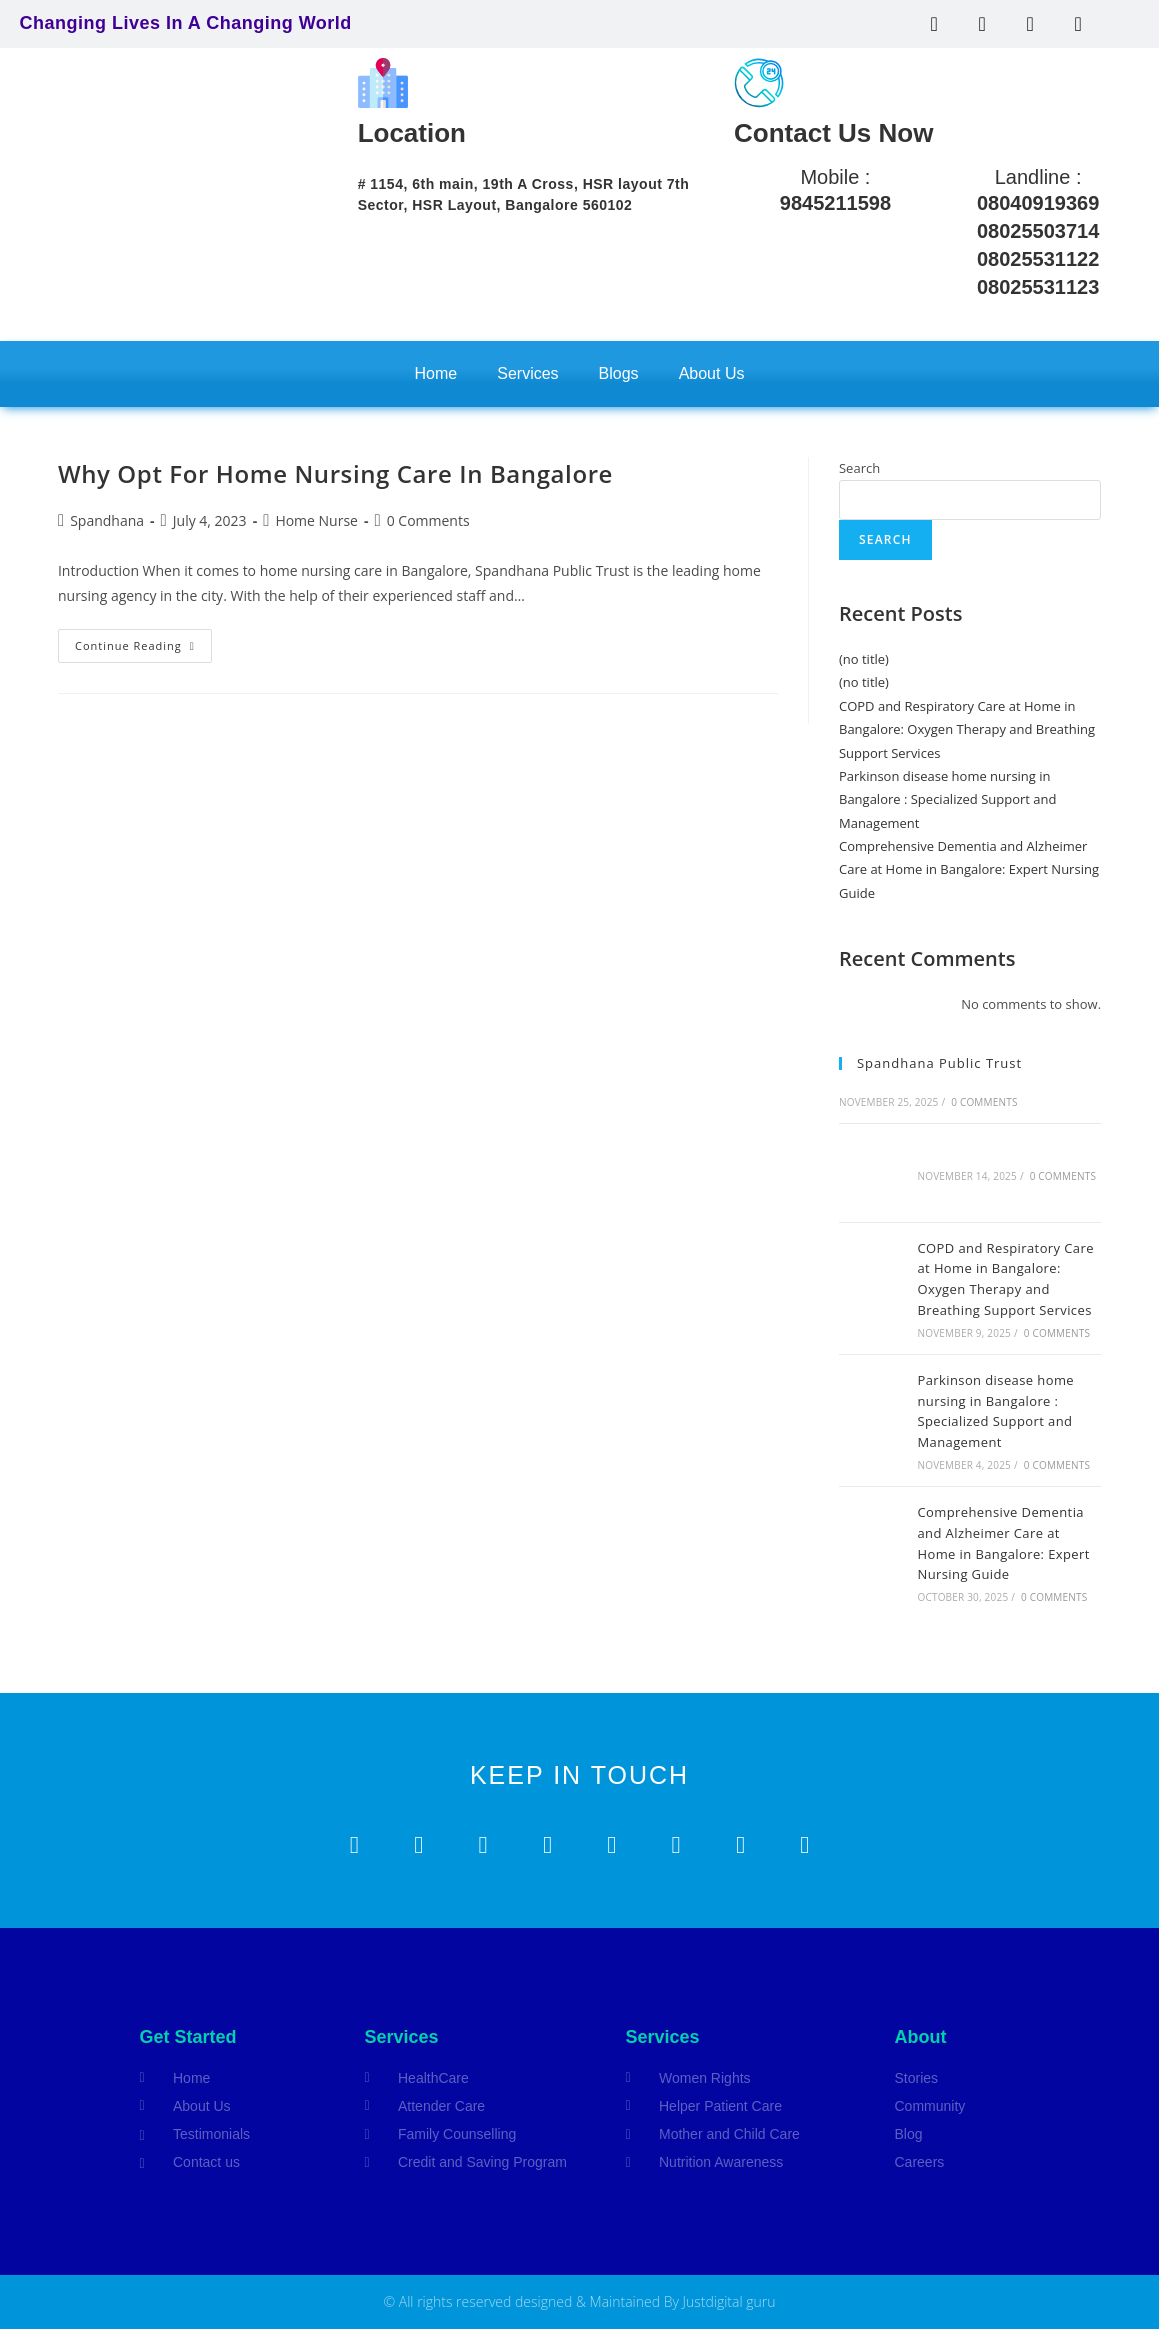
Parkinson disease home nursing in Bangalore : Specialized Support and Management (947, 799)
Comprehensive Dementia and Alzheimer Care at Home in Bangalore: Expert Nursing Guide (969, 869)
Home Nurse (316, 520)
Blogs (619, 373)
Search (859, 468)
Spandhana (107, 520)
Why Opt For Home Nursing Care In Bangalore (335, 473)
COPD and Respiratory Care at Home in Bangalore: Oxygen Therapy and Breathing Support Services (967, 729)
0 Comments (428, 520)
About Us (712, 373)
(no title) (864, 659)
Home (436, 373)
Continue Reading (143, 641)
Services (527, 373)
